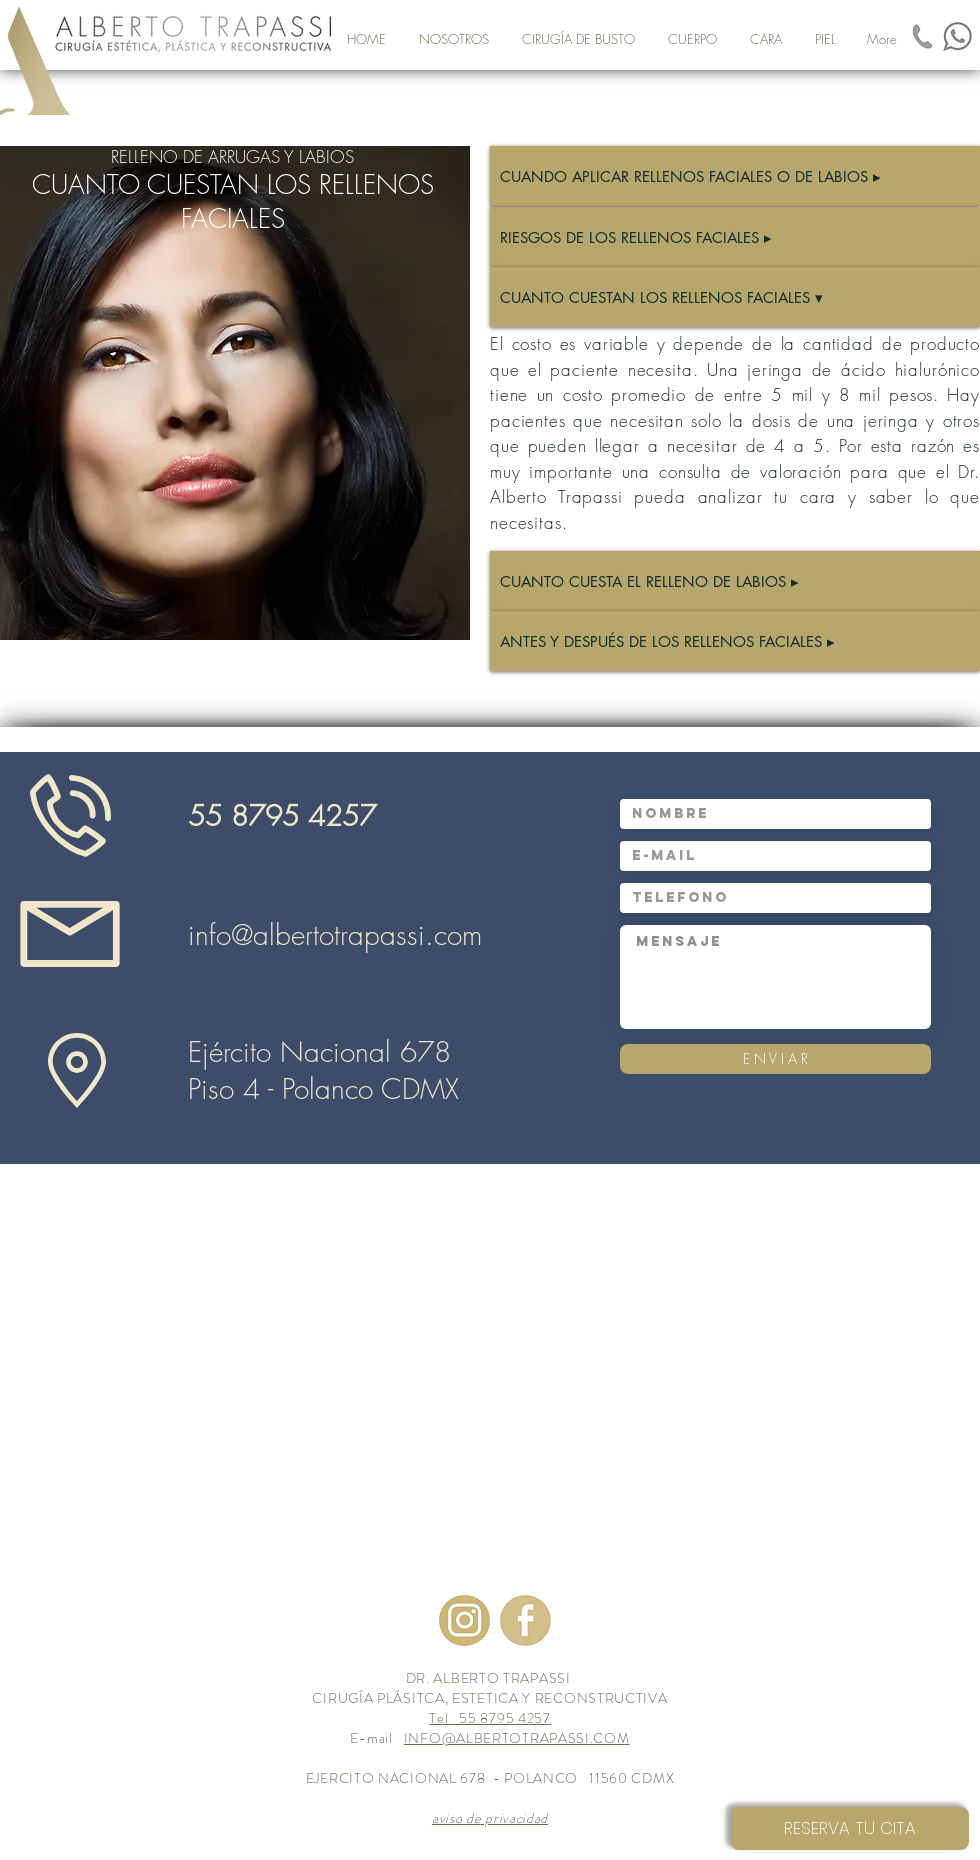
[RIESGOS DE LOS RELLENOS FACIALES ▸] (735, 237)
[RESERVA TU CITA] (850, 1828)
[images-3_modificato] (525, 1620)
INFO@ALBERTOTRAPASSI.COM (517, 1738)
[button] (578, 39)
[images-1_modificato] (922, 36)
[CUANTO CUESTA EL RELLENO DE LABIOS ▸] (735, 581)
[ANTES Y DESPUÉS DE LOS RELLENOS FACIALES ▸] (735, 641)
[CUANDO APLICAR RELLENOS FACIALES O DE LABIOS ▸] (735, 176)
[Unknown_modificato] (957, 36)
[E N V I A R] (775, 1059)
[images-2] (464, 1620)
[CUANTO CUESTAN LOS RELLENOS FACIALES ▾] (735, 297)
